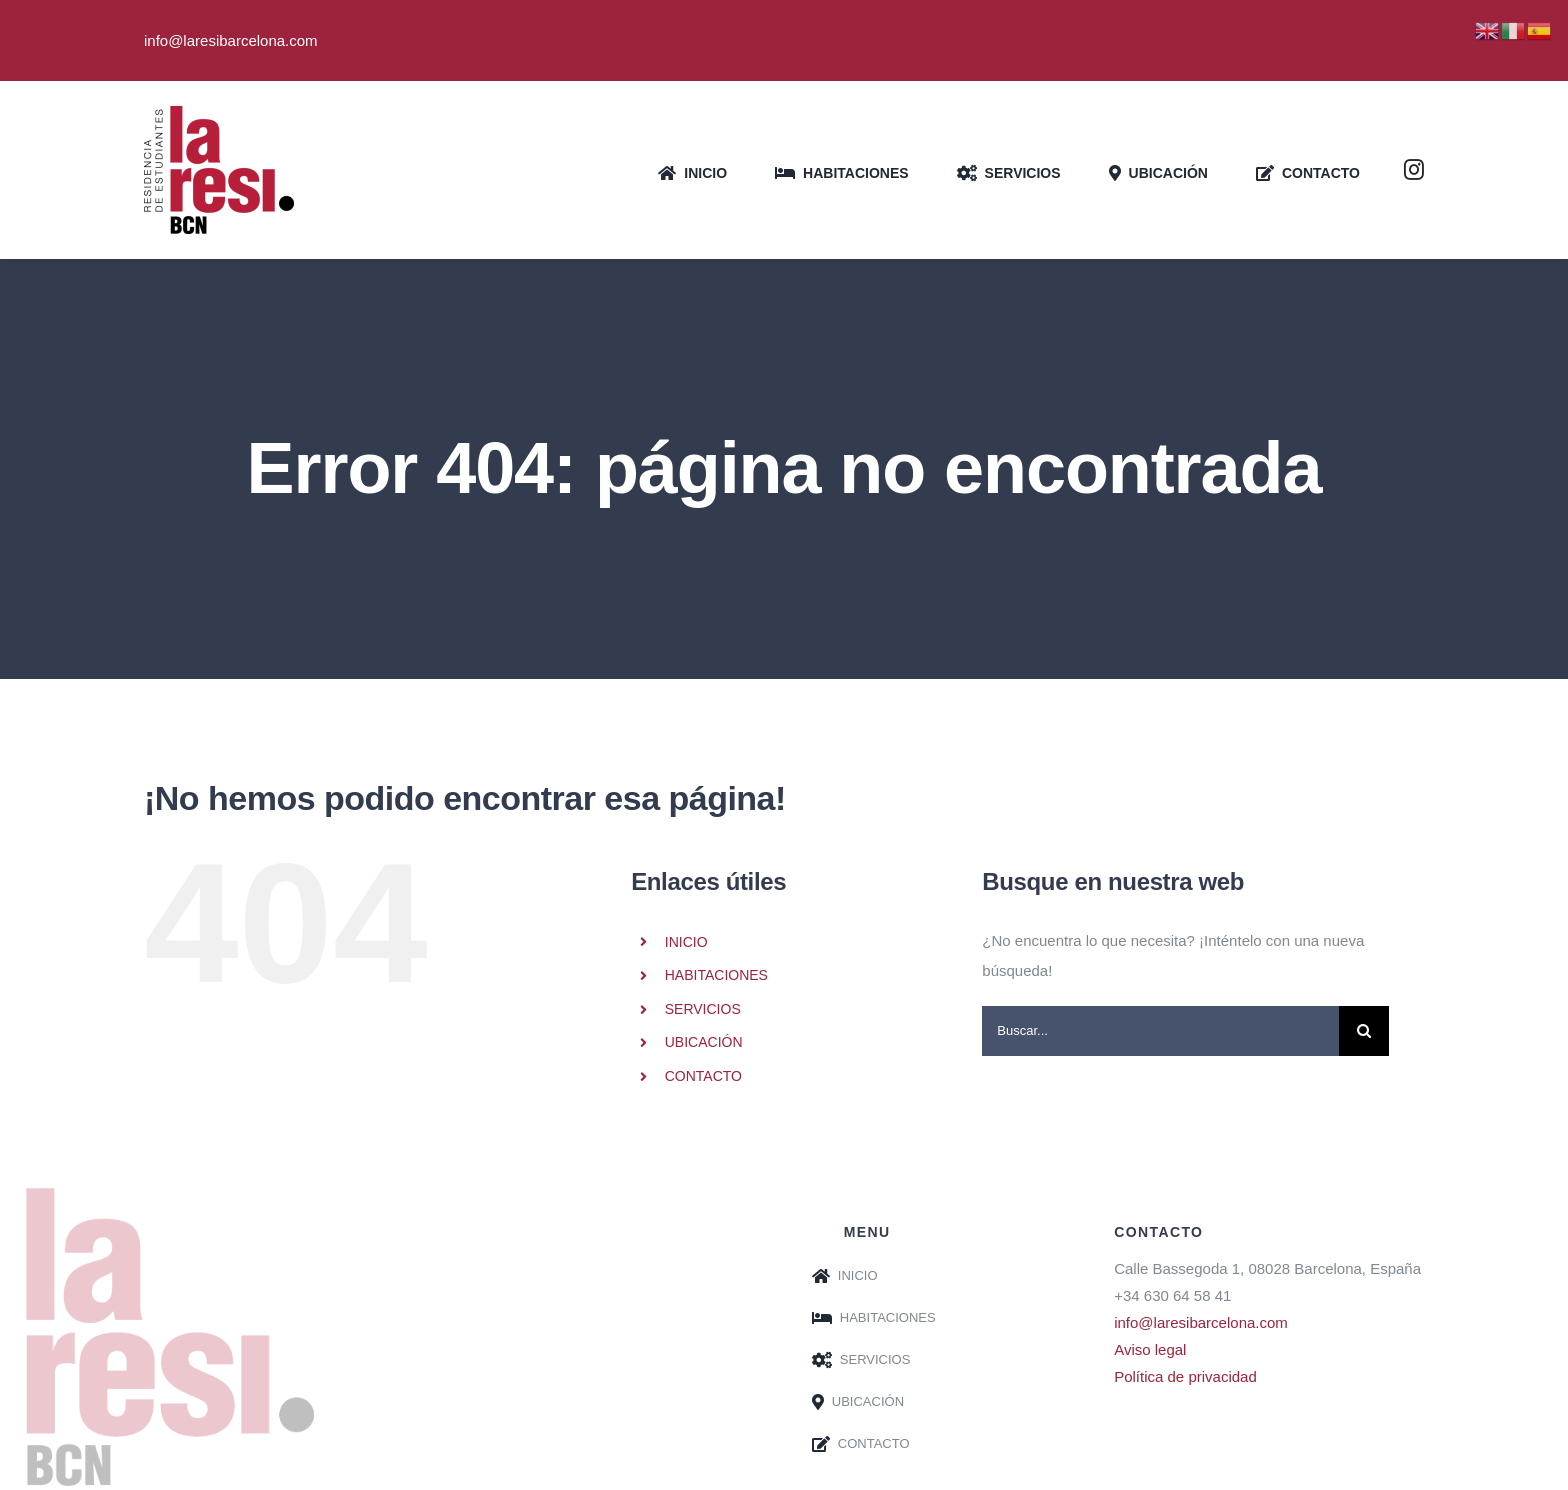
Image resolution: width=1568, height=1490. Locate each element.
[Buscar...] (1160, 1031)
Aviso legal (1150, 1349)
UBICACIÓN (704, 1042)
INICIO (686, 942)
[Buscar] (1364, 1031)
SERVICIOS (703, 1009)
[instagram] (1414, 170)
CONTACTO (703, 1076)
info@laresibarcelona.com (1201, 1322)
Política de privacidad (1185, 1376)
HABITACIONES (716, 975)
